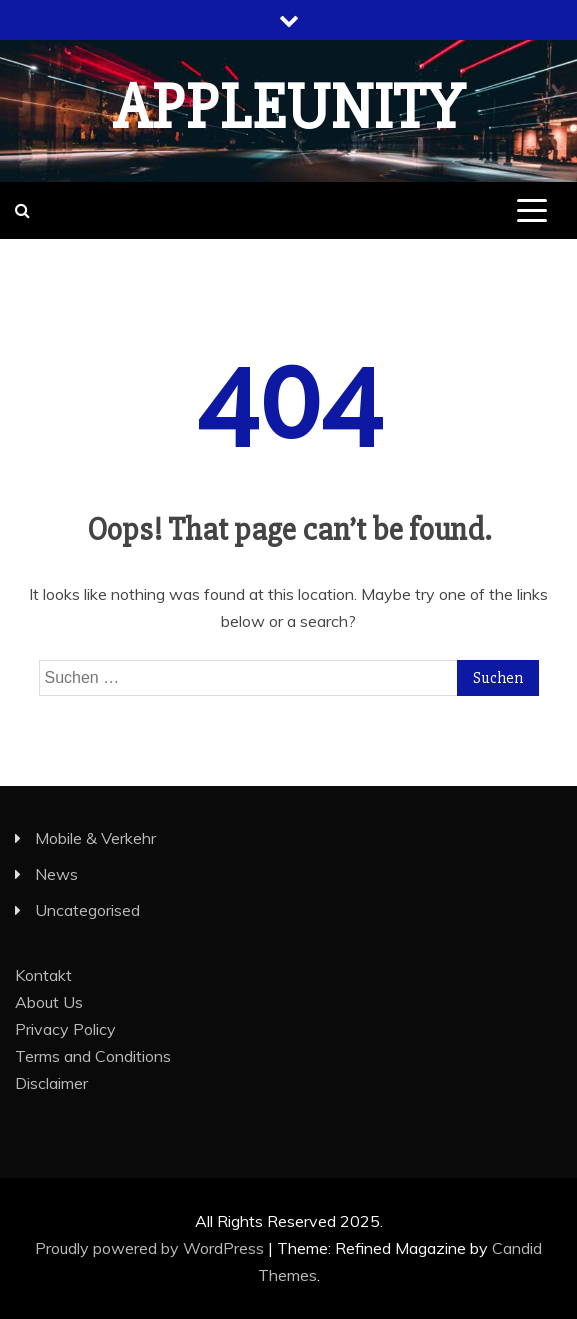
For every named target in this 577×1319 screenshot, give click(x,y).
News (56, 874)
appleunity (289, 108)
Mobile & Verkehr (95, 838)
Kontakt (43, 975)
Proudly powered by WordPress (151, 1248)
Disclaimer (51, 1083)
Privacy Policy (65, 1029)
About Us (49, 1002)
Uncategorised (87, 910)
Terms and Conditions (93, 1056)
